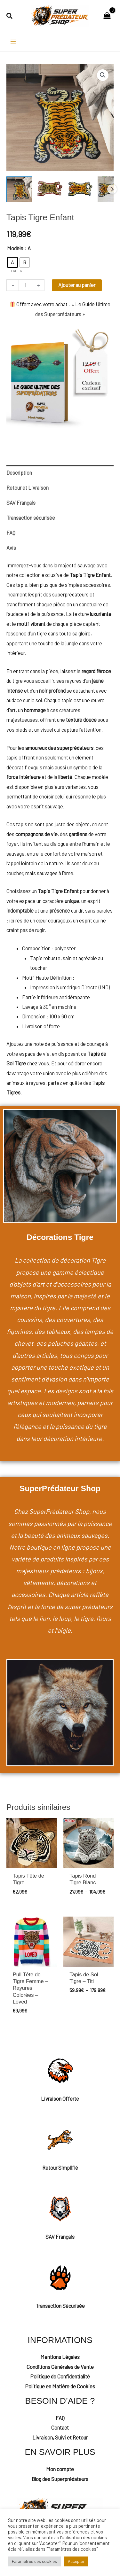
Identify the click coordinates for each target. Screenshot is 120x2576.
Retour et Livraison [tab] (27, 488)
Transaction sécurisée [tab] (30, 518)
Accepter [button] (76, 2561)
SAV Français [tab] (21, 503)
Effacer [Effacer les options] (14, 270)
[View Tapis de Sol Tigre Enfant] (19, 189)
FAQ (60, 2418)
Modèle (15, 248)
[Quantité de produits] (25, 285)
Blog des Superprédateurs (60, 2479)
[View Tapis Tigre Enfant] (49, 189)
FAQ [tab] (10, 533)
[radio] (12, 262)
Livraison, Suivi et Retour (60, 2437)
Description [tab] (19, 473)
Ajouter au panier (76, 285)
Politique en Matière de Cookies (60, 2386)
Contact (60, 2427)
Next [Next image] (112, 189)
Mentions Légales (60, 2357)
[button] (9, 16)
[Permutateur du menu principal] (13, 42)
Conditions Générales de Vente (60, 2367)
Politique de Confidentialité (60, 2376)
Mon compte (60, 2469)
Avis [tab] (11, 548)
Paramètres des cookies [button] (34, 2561)
